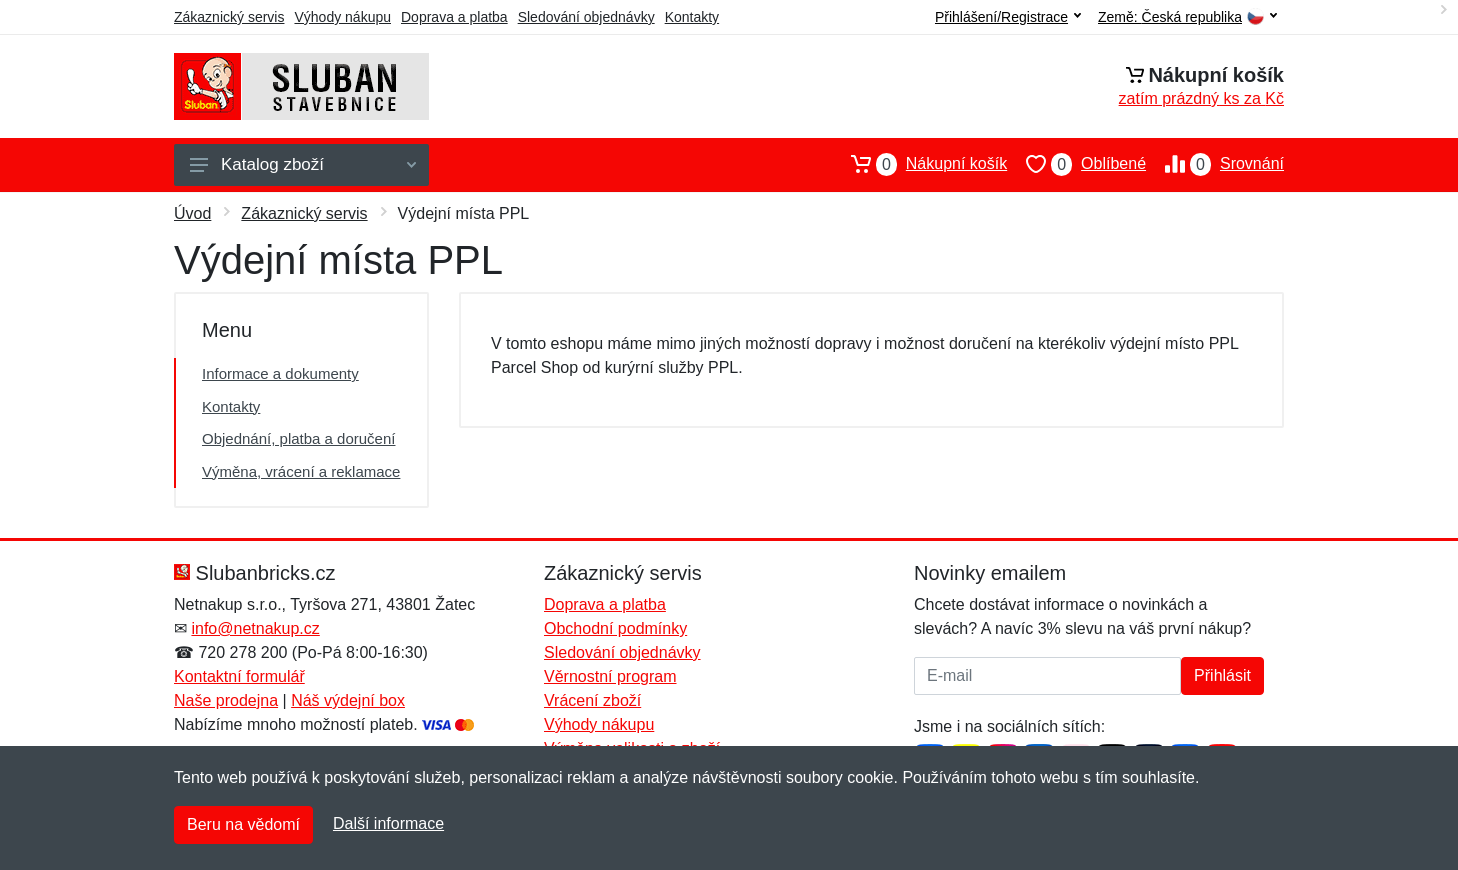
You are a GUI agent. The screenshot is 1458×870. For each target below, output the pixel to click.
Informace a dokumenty (280, 373)
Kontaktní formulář (239, 676)
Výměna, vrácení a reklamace (301, 471)
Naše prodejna (226, 700)
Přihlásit (1222, 675)
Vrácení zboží (592, 700)
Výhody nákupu (342, 17)
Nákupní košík (919, 164)
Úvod (192, 213)
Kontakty (692, 17)
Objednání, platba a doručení (298, 438)
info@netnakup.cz (255, 628)
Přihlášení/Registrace (1008, 17)
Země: (1187, 17)
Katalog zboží (303, 164)
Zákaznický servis (229, 17)
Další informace (388, 823)
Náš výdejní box (348, 700)
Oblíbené (1076, 164)
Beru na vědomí (243, 824)
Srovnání (1215, 164)
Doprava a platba (454, 17)
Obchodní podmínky (615, 628)
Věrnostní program (610, 676)
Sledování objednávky (586, 17)
